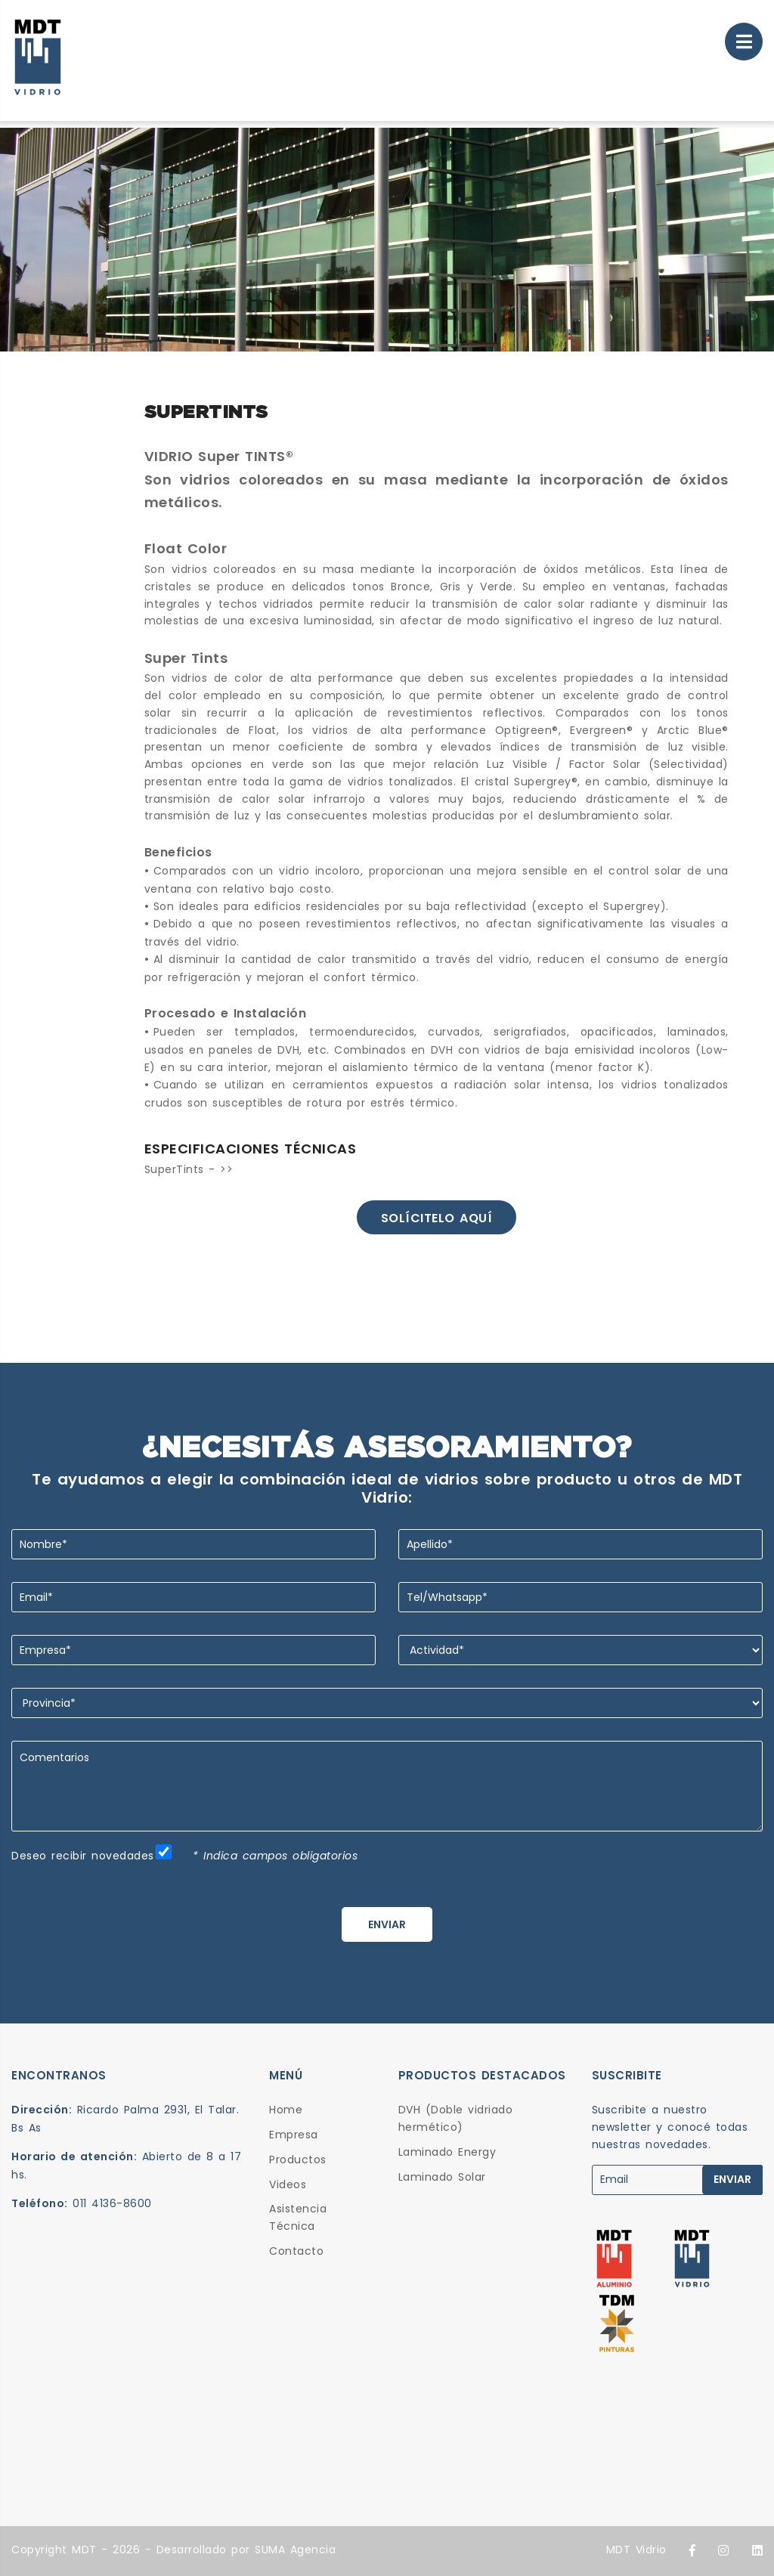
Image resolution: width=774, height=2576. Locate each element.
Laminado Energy (447, 2152)
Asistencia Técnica (298, 2217)
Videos (287, 2184)
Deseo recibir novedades (82, 1855)
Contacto (296, 2251)
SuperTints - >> (189, 1169)
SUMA (270, 2549)
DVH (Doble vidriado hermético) (455, 2118)
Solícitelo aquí (437, 1218)
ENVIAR (387, 1924)
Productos (298, 2159)
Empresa (293, 2134)
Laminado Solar (442, 2176)
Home (285, 2109)
